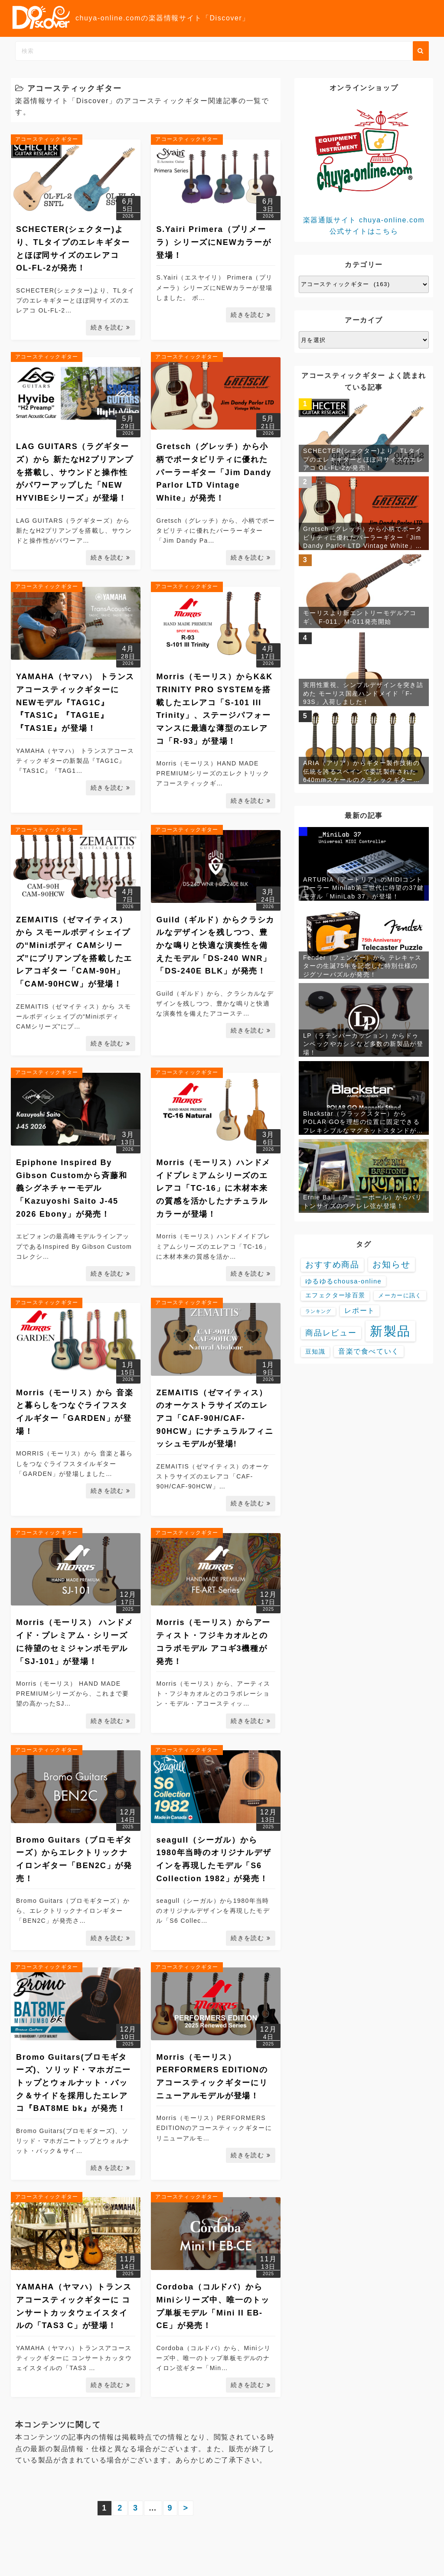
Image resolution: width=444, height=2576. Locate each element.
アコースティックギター (46, 139)
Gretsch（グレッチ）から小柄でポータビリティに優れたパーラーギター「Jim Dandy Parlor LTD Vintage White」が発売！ (213, 472)
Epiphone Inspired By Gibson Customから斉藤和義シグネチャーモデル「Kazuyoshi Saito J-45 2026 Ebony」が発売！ (71, 1188)
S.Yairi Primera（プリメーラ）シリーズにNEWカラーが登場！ (213, 242)
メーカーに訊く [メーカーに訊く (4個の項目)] (399, 1295)
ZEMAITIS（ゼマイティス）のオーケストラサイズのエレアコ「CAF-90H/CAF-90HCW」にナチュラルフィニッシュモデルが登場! (214, 1418)
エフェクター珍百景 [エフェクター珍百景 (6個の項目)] (335, 1295)
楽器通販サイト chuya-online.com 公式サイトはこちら (363, 167)
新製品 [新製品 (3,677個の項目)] (390, 1331)
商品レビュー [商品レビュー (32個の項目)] (331, 1333)
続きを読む (111, 327)
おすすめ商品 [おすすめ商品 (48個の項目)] (332, 1264)
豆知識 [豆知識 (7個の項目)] (315, 1351)
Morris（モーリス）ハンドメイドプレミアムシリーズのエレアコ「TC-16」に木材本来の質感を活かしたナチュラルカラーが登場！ (213, 1188)
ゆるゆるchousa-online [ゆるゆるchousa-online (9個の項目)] (343, 1281)
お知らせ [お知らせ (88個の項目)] (391, 1264)
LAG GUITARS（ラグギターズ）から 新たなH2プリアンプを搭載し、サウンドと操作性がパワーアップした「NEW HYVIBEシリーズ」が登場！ (75, 472)
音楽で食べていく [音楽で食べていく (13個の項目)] (368, 1351)
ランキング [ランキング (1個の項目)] (318, 1311)
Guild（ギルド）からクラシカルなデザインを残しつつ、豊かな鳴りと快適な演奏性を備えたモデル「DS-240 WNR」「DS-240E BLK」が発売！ (215, 945)
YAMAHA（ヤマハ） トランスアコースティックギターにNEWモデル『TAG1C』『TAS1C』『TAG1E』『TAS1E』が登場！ (75, 702)
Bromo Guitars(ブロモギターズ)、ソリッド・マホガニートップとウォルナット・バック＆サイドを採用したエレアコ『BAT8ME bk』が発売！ (73, 2083)
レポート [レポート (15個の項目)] (359, 1310)
